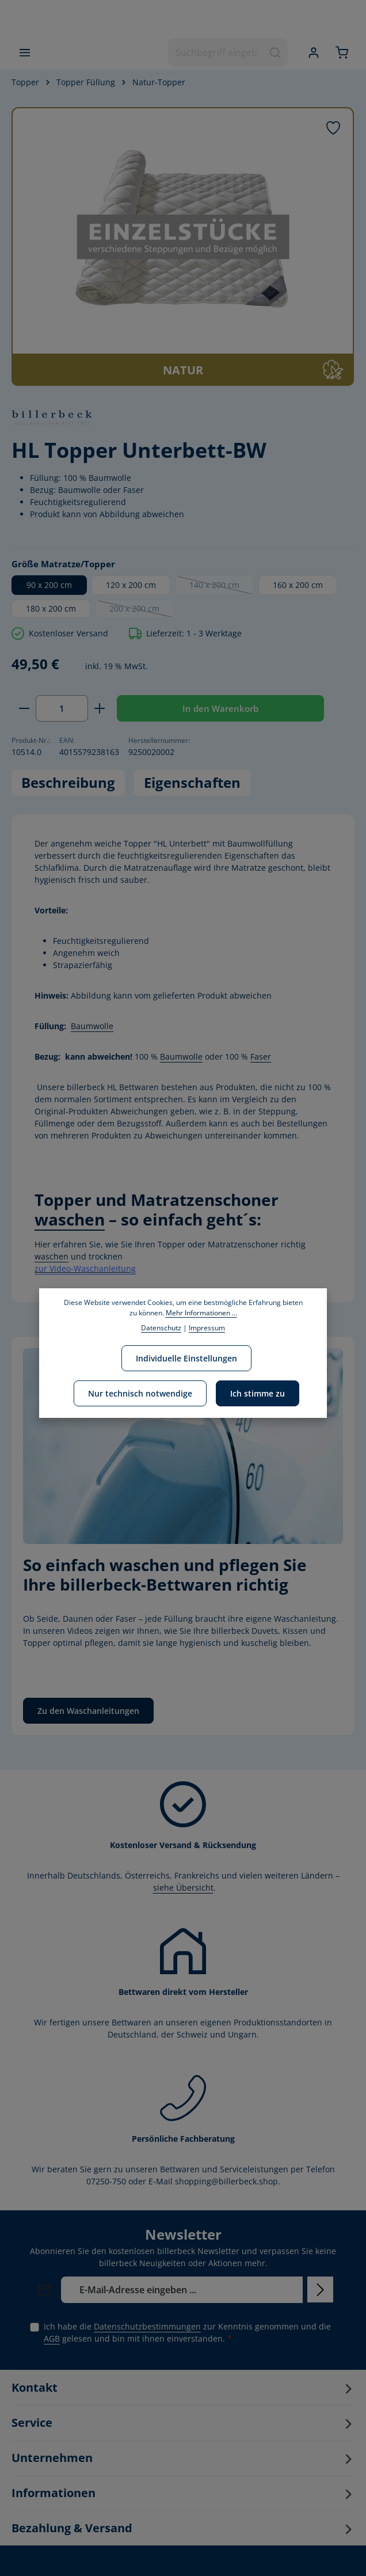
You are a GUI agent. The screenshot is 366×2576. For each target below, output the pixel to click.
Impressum (207, 1328)
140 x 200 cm (221, 587)
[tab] (68, 782)
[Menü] (24, 52)
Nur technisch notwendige (140, 1393)
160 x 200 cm (298, 584)
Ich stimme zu (257, 1393)
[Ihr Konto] (313, 52)
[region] (183, 246)
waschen (70, 1219)
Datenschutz (161, 1328)
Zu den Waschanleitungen (88, 1710)
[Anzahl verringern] (24, 708)
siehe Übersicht (183, 1887)
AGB (52, 2338)
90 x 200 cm (49, 584)
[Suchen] (275, 52)
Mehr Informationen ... (201, 1313)
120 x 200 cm (131, 584)
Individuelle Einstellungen (186, 1358)
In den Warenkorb (220, 708)
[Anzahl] (62, 708)
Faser (260, 1056)
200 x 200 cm (141, 610)
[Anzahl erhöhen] (99, 708)
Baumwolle (92, 1025)
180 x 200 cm (51, 608)
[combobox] (216, 52)
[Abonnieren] (320, 2289)
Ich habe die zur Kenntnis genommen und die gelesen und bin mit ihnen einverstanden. (187, 2332)
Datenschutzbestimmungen (147, 2326)
